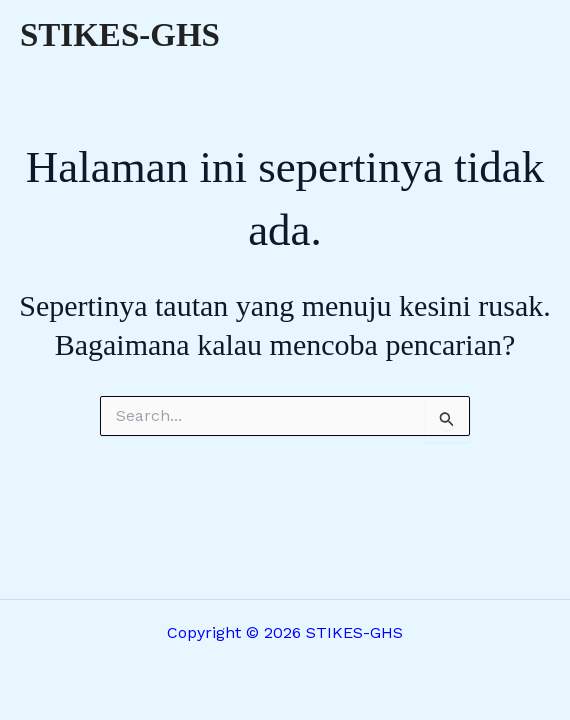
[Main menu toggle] (528, 36)
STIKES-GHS (120, 35)
